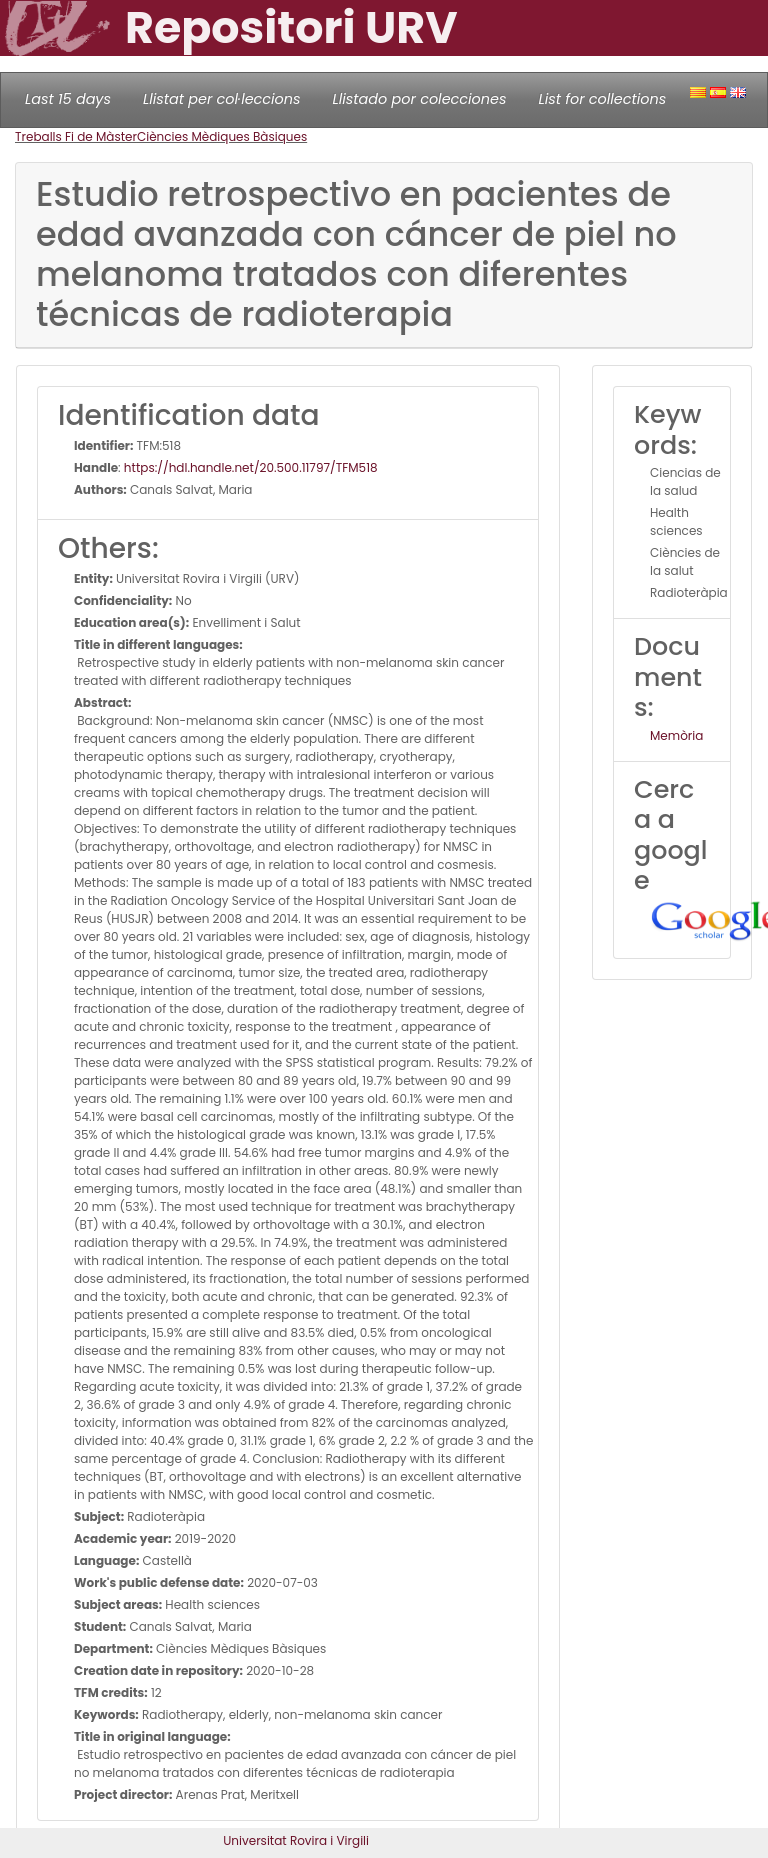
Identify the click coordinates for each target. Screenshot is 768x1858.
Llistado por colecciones (420, 99)
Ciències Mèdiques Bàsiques (222, 136)
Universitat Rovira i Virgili (296, 1840)
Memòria (676, 735)
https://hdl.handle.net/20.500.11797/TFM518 (251, 467)
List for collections (602, 99)
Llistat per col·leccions (222, 99)
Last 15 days (68, 99)
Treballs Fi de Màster (76, 136)
